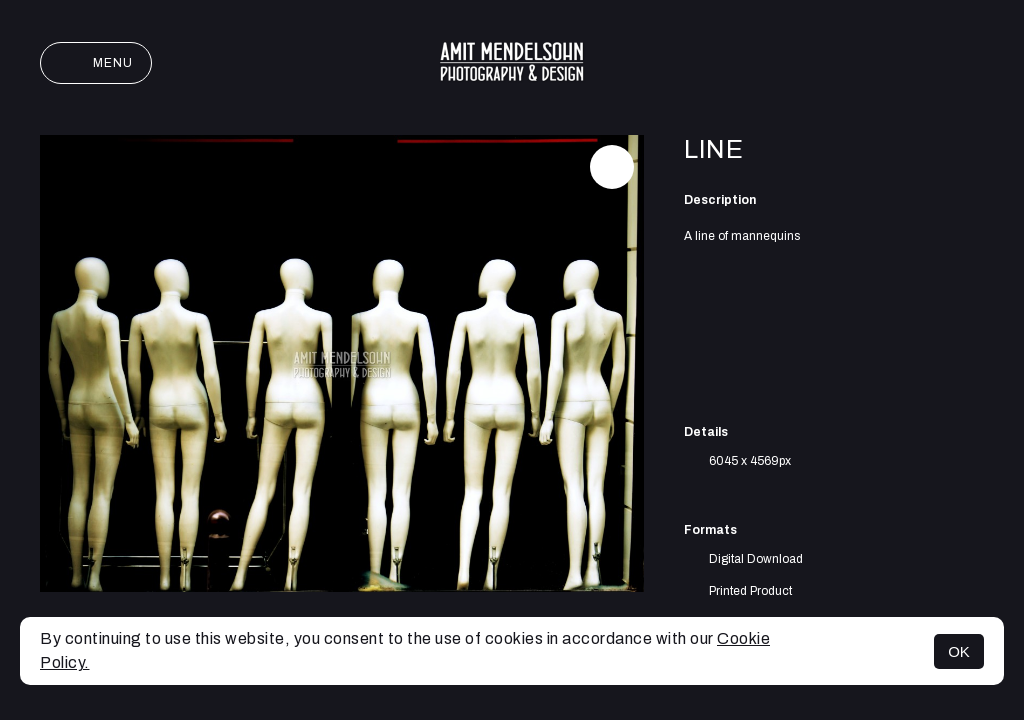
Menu (96, 63)
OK (959, 651)
